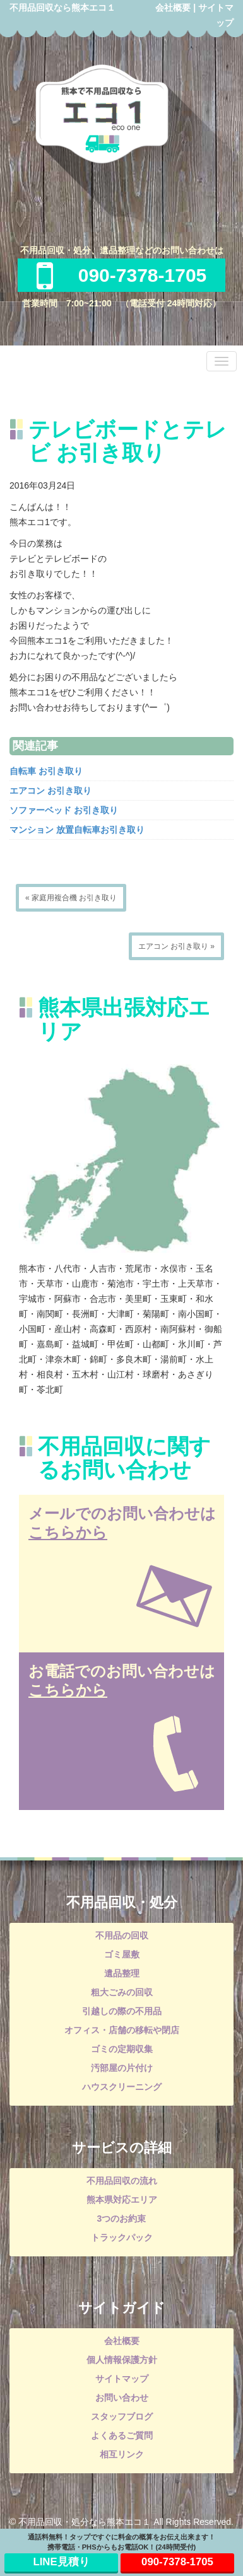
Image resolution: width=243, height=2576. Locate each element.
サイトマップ (121, 2379)
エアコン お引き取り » (176, 946)
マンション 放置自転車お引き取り (77, 830)
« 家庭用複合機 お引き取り (71, 897)
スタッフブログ (122, 2416)
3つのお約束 (121, 2218)
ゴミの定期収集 (122, 2049)
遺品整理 (121, 1973)
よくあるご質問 (122, 2435)
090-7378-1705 (122, 275)
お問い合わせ (121, 2398)
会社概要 (173, 8)
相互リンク (122, 2454)
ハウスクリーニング (122, 2087)
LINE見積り (61, 2562)
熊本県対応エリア (121, 2200)
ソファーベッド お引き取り (63, 810)
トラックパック (122, 2237)
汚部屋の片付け (122, 2068)
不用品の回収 (121, 1935)
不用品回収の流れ (121, 2181)
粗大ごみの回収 (122, 1992)
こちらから (67, 1532)
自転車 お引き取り (46, 771)
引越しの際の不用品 (122, 2011)
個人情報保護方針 (121, 2360)
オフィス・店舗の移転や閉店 (121, 2030)
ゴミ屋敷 (121, 1954)
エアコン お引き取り (50, 791)
